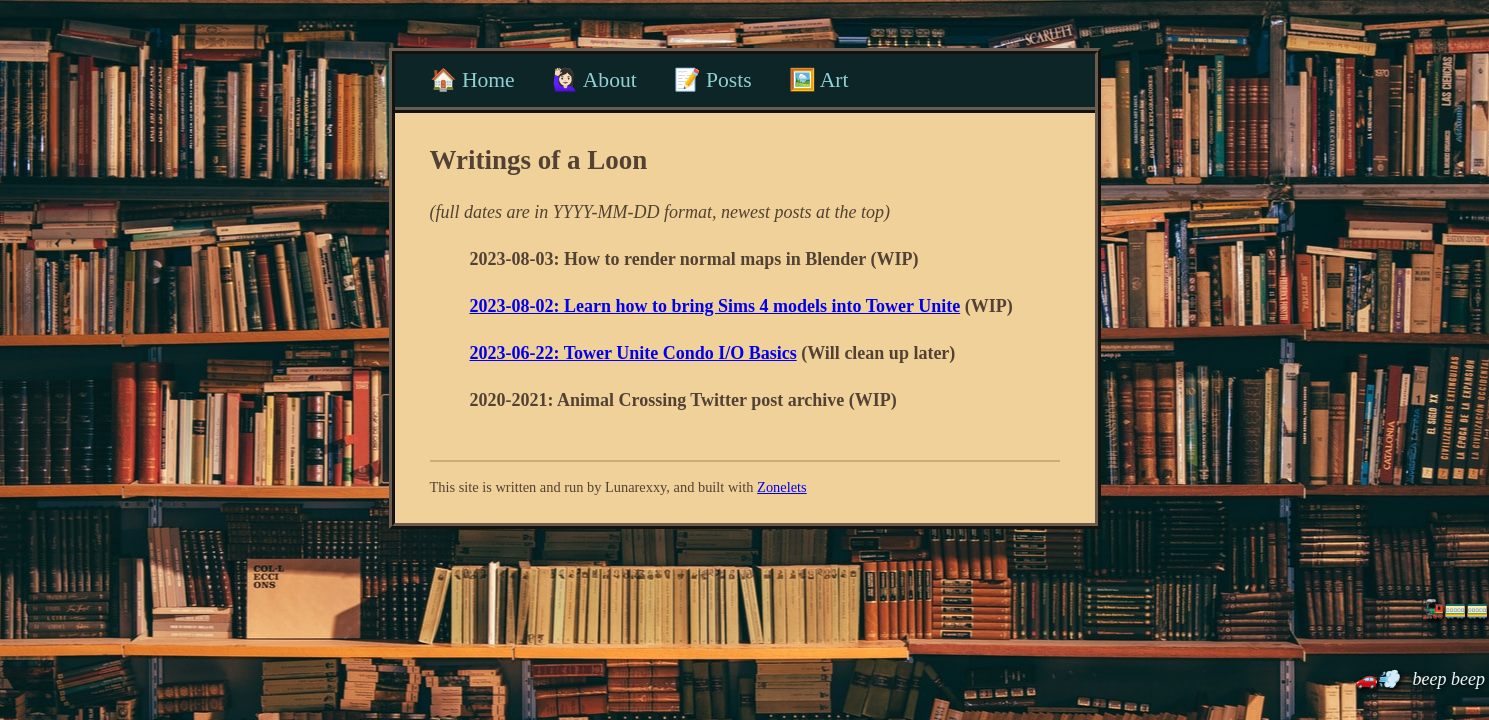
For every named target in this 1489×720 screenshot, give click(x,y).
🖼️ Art (819, 80)
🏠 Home (472, 80)
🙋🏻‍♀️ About (594, 80)
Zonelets (782, 487)
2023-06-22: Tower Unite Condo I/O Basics (633, 353)
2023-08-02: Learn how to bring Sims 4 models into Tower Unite (715, 306)
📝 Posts (713, 80)
